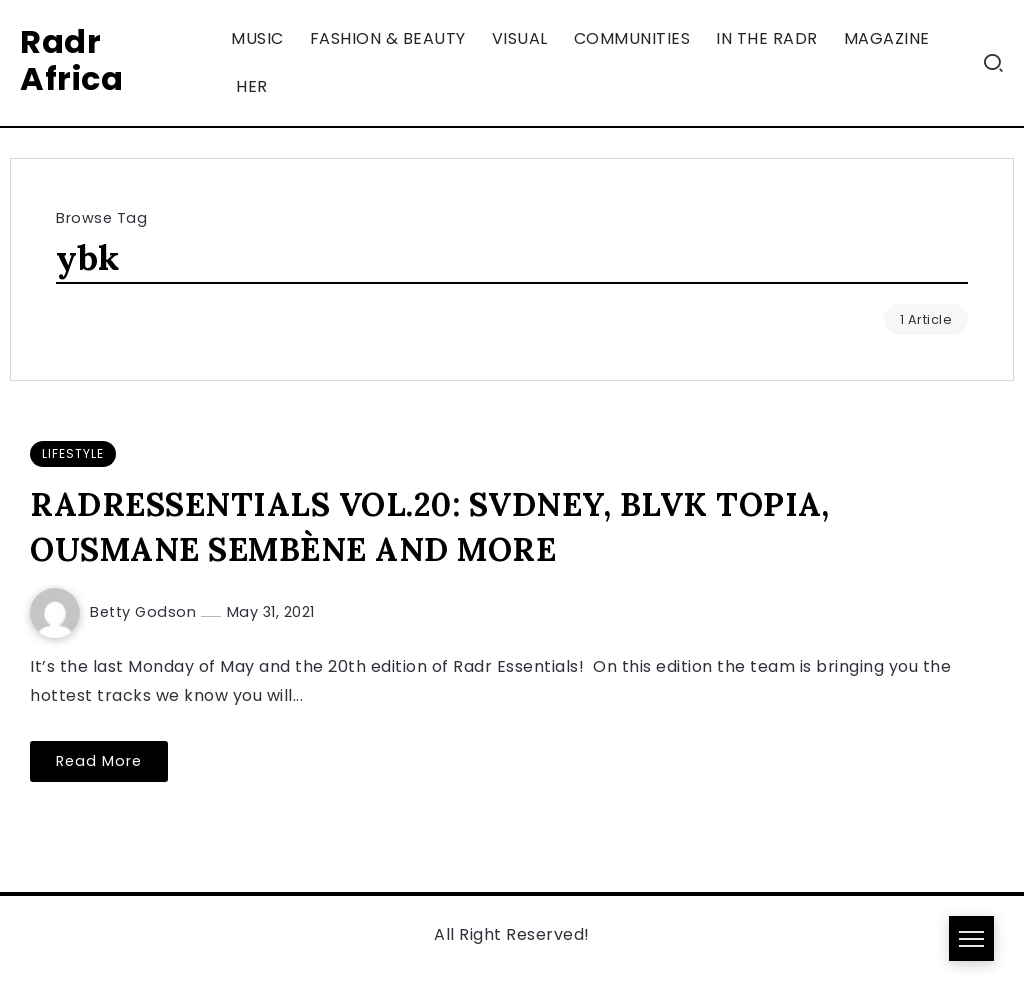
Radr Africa (71, 60)
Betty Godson (145, 612)
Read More (99, 761)
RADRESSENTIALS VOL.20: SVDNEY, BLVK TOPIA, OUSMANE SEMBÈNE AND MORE (429, 527)
